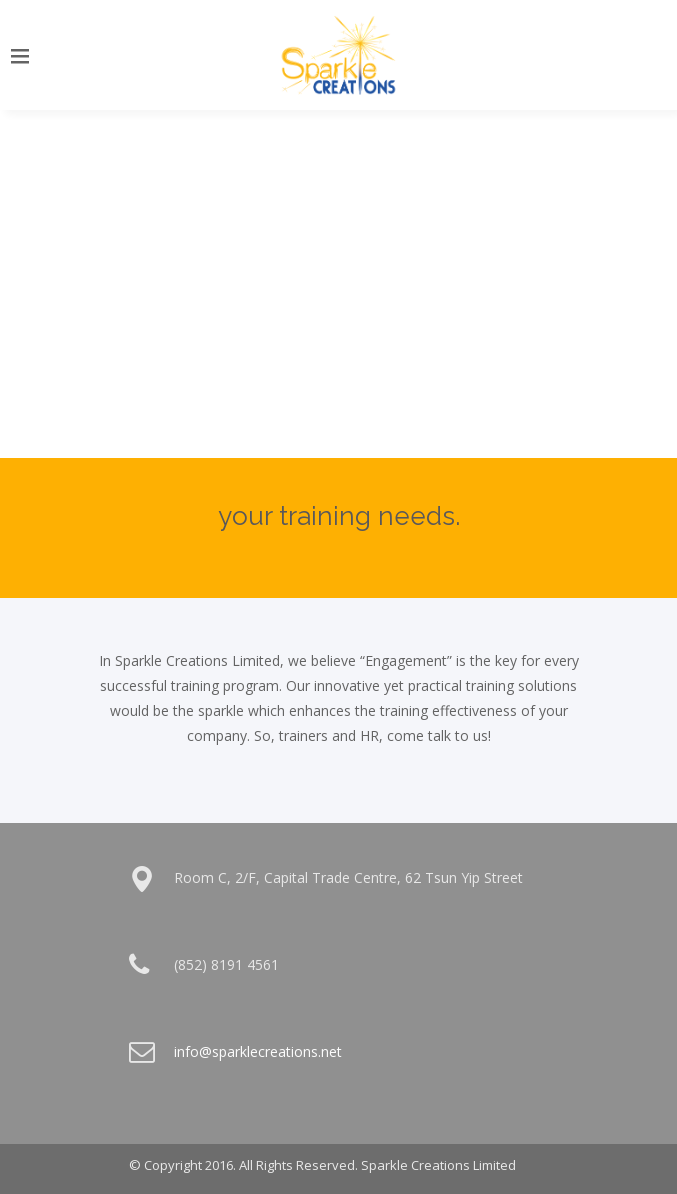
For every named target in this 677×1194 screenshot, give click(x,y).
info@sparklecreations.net (258, 1051)
